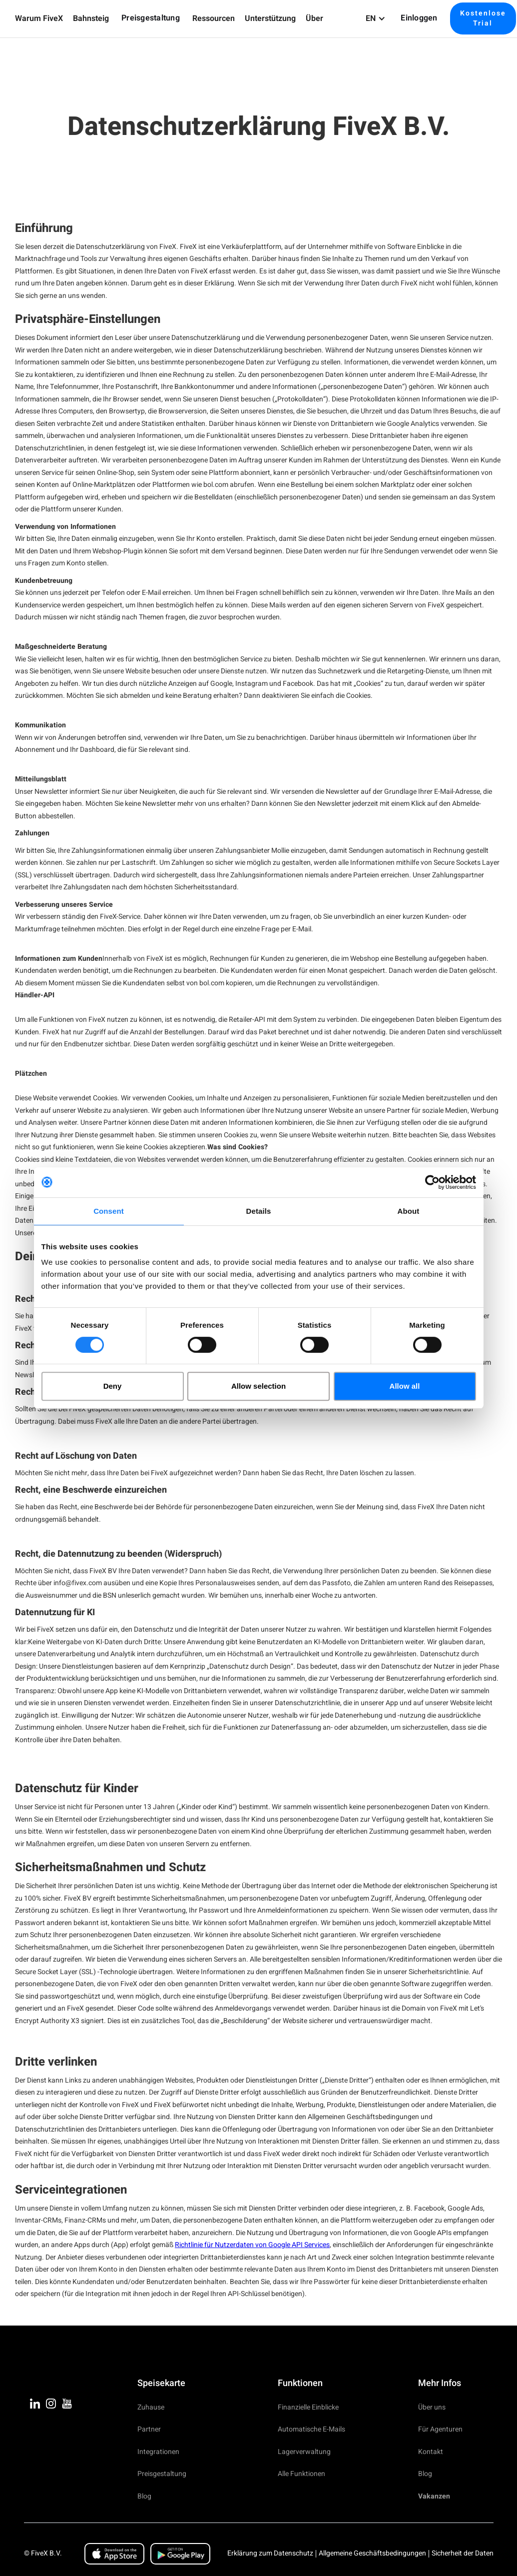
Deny (112, 1386)
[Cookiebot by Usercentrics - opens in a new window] (432, 1182)
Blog (144, 2496)
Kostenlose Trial (483, 18)
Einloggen (419, 18)
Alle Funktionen (301, 2474)
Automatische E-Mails (311, 2429)
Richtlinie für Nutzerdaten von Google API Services (252, 2245)
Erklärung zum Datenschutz (270, 2553)
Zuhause (150, 2407)
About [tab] (409, 1211)
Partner (149, 2429)
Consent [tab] (108, 1211)
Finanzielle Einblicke (308, 2407)
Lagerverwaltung (304, 2452)
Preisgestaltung (150, 18)
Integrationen (158, 2452)
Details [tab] (258, 1211)
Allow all (405, 1386)
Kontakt (430, 2452)
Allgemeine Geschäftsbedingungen (372, 2553)
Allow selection (258, 1386)
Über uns (432, 2407)
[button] (39, 18)
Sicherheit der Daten (463, 2553)
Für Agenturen (440, 2429)
